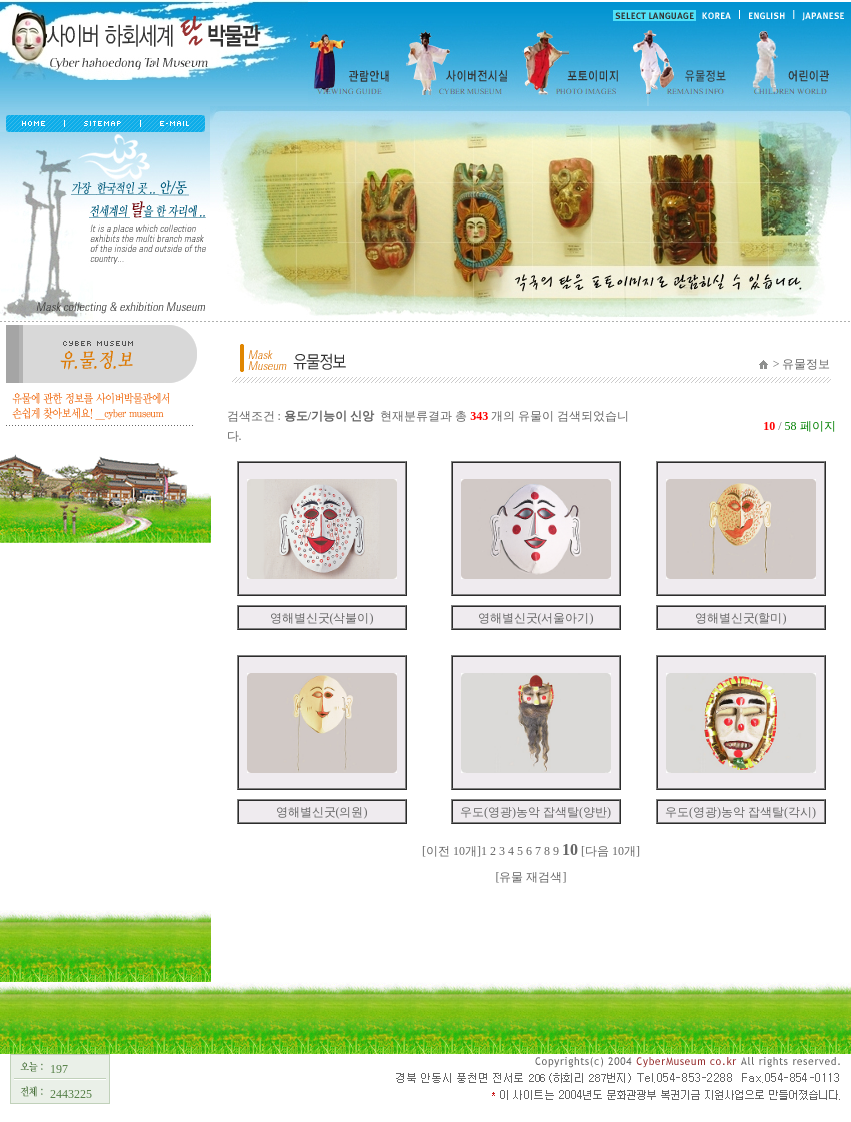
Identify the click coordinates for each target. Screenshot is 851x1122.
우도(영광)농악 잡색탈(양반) (535, 812)
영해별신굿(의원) (322, 812)
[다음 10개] (610, 851)
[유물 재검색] (531, 877)
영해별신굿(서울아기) (536, 618)
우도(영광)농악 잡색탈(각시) (740, 812)
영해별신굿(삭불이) (322, 618)
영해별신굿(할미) (741, 618)
